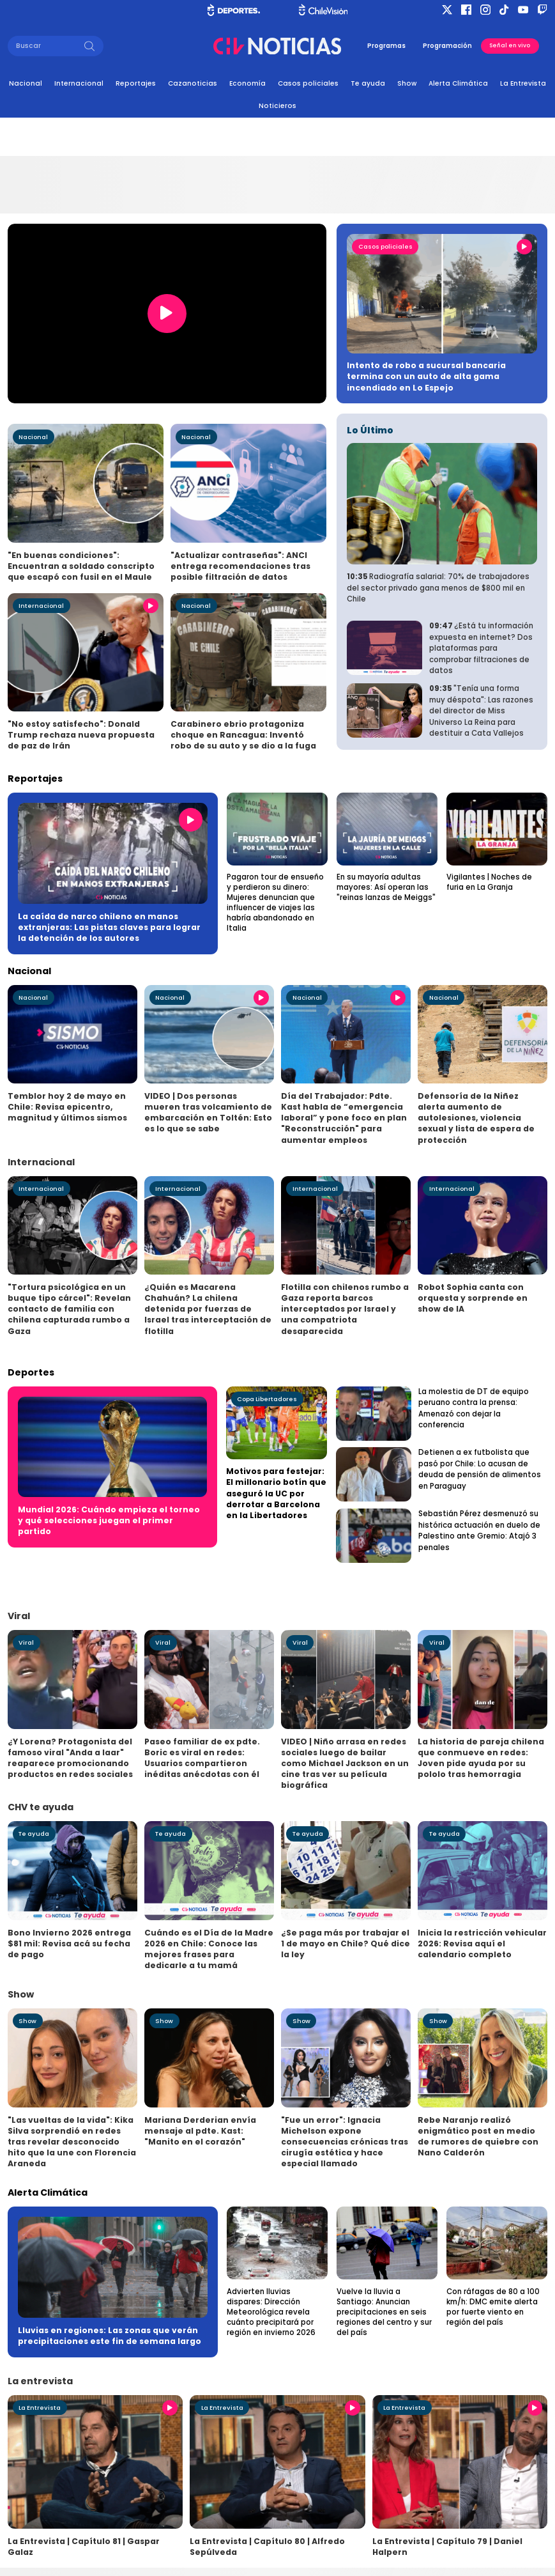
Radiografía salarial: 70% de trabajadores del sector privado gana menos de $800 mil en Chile (438, 587)
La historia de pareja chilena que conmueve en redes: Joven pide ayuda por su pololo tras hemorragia (481, 1758)
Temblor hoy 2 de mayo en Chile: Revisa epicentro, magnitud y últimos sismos (67, 1106)
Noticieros (277, 106)
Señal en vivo (509, 45)
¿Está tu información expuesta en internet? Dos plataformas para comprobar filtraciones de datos (481, 648)
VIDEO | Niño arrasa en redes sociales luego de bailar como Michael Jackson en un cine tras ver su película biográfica (345, 1763)
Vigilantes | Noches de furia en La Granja (489, 882)
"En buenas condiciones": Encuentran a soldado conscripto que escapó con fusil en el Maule (81, 566)
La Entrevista (523, 83)
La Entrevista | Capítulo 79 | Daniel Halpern (447, 2546)
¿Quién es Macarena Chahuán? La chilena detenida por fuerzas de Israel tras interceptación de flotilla (207, 1309)
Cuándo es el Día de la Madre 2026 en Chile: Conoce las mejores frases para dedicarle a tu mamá (208, 1949)
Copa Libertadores (267, 1399)
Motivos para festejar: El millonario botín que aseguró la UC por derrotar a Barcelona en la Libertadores (276, 1493)
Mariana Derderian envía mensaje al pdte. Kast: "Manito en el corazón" (200, 2130)
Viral (26, 1642)
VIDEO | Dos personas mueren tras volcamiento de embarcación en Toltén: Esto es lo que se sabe (208, 1112)
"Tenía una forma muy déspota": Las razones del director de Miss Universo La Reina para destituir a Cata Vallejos (481, 710)
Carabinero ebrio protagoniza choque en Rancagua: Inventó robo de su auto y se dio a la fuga (243, 734)
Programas (386, 46)
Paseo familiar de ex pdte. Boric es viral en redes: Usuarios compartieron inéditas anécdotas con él (202, 1758)
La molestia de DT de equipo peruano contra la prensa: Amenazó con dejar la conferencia (473, 1408)
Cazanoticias (192, 83)
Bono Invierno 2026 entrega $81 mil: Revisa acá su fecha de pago (69, 1943)
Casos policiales (308, 83)
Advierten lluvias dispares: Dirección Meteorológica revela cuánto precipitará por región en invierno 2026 (271, 2312)
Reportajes (136, 83)
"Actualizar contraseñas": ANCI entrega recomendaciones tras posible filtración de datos (240, 566)
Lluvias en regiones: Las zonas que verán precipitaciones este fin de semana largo (109, 2336)
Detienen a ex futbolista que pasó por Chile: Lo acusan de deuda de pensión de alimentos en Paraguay (479, 1469)
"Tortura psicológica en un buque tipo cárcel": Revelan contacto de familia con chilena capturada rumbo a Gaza (69, 1309)
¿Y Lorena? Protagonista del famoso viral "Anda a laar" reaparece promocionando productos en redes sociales (70, 1758)
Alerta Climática (458, 83)
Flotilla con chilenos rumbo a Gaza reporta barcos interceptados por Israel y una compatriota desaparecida (345, 1309)
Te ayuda (368, 83)
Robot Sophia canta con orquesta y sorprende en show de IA (473, 1298)
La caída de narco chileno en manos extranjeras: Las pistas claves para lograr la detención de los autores (109, 927)
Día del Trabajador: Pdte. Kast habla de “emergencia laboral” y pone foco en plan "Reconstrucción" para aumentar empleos (344, 1117)
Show (406, 83)
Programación (447, 46)
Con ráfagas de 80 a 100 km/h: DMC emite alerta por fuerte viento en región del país (493, 2306)
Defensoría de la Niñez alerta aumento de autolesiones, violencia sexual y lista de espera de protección (476, 1117)
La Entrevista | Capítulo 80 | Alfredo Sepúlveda (267, 2546)
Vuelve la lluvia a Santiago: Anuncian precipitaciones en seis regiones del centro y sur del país (384, 2312)
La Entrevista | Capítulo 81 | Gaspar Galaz (84, 2546)
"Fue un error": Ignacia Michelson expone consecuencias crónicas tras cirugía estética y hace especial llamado (344, 2141)
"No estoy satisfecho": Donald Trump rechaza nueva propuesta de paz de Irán (81, 734)
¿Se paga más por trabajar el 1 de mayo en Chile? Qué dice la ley (345, 1943)
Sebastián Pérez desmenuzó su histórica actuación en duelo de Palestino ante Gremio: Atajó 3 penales (479, 1531)
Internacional (78, 83)
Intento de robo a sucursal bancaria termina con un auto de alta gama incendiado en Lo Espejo (426, 376)
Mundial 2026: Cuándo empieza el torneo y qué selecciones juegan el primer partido (109, 1520)
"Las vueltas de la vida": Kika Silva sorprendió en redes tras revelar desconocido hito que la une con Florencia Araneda (72, 2141)
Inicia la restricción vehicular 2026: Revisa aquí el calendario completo (482, 1943)
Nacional (25, 83)
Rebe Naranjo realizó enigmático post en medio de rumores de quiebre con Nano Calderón (478, 2136)
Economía (247, 83)
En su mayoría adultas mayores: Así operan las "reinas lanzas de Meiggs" (386, 887)
